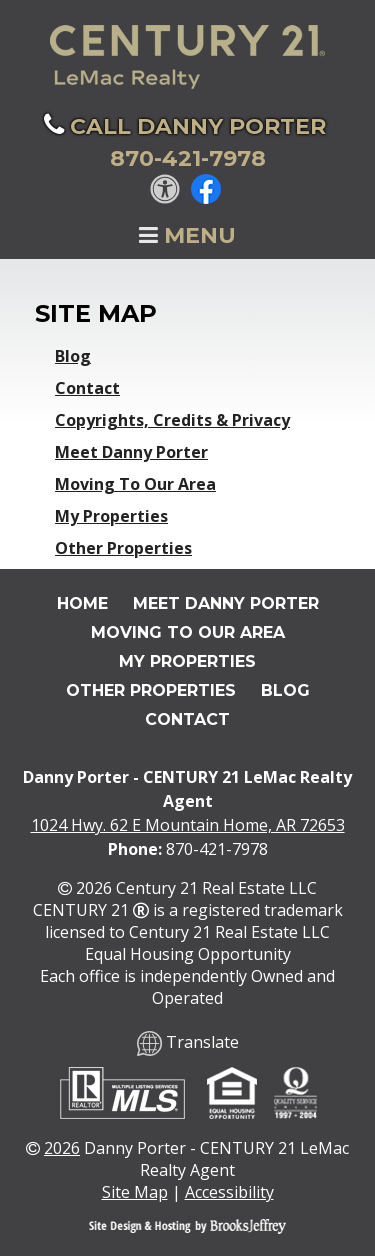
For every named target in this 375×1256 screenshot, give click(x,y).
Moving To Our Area (135, 484)
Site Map (135, 1192)
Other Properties (123, 548)
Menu (187, 235)
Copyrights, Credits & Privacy (172, 420)
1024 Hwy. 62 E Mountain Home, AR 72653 (188, 825)
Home (82, 603)
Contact (87, 388)
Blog (73, 356)
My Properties (111, 516)
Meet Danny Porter (131, 452)
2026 (62, 1148)
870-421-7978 (217, 849)
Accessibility (229, 1192)
